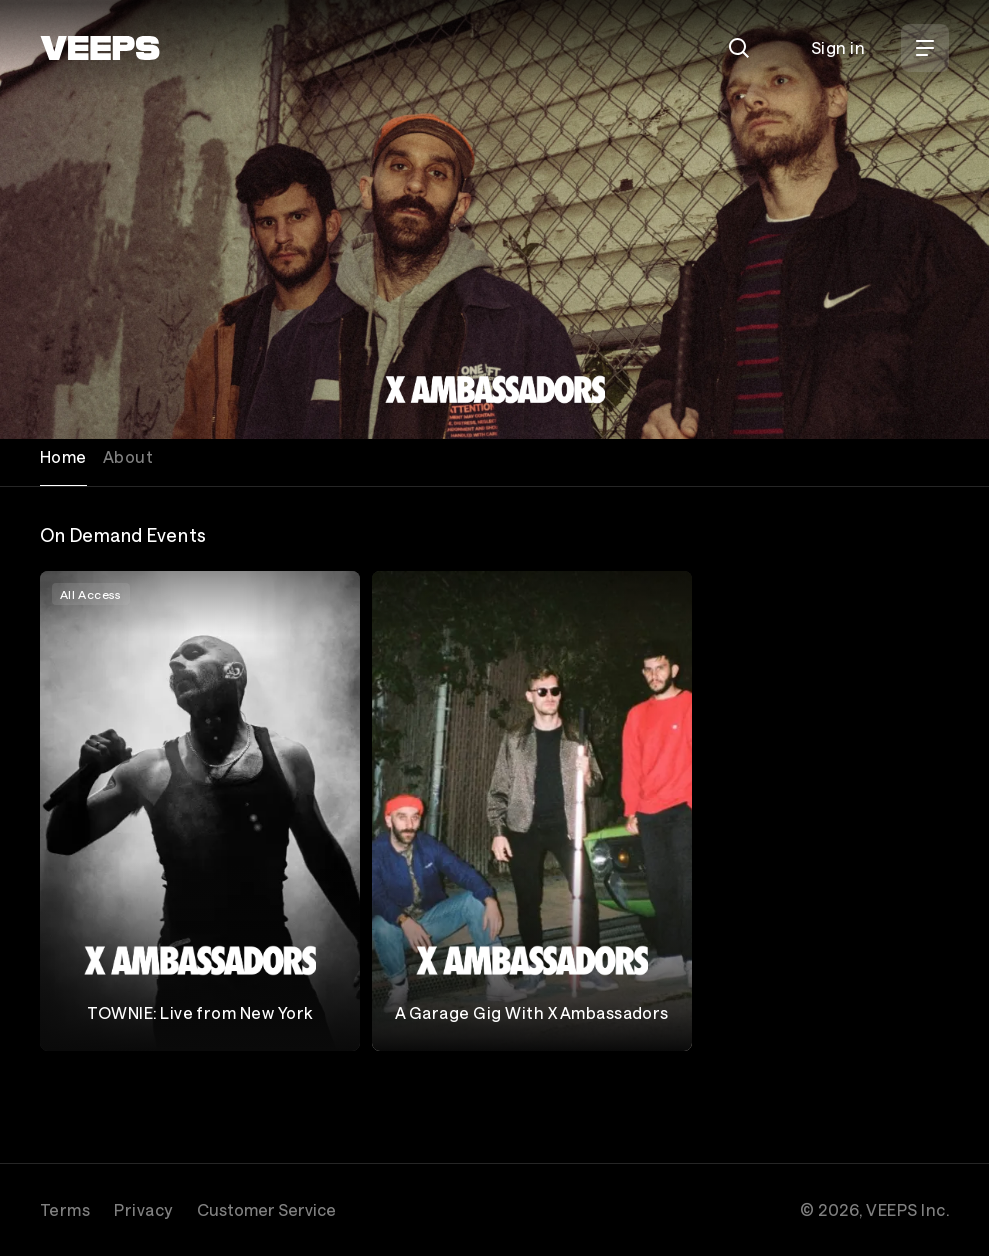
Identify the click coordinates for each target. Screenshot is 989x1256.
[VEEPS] (100, 48)
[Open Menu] (925, 48)
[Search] (739, 48)
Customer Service (266, 1209)
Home (63, 456)
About (128, 456)
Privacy (143, 1209)
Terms (65, 1209)
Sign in (838, 47)
